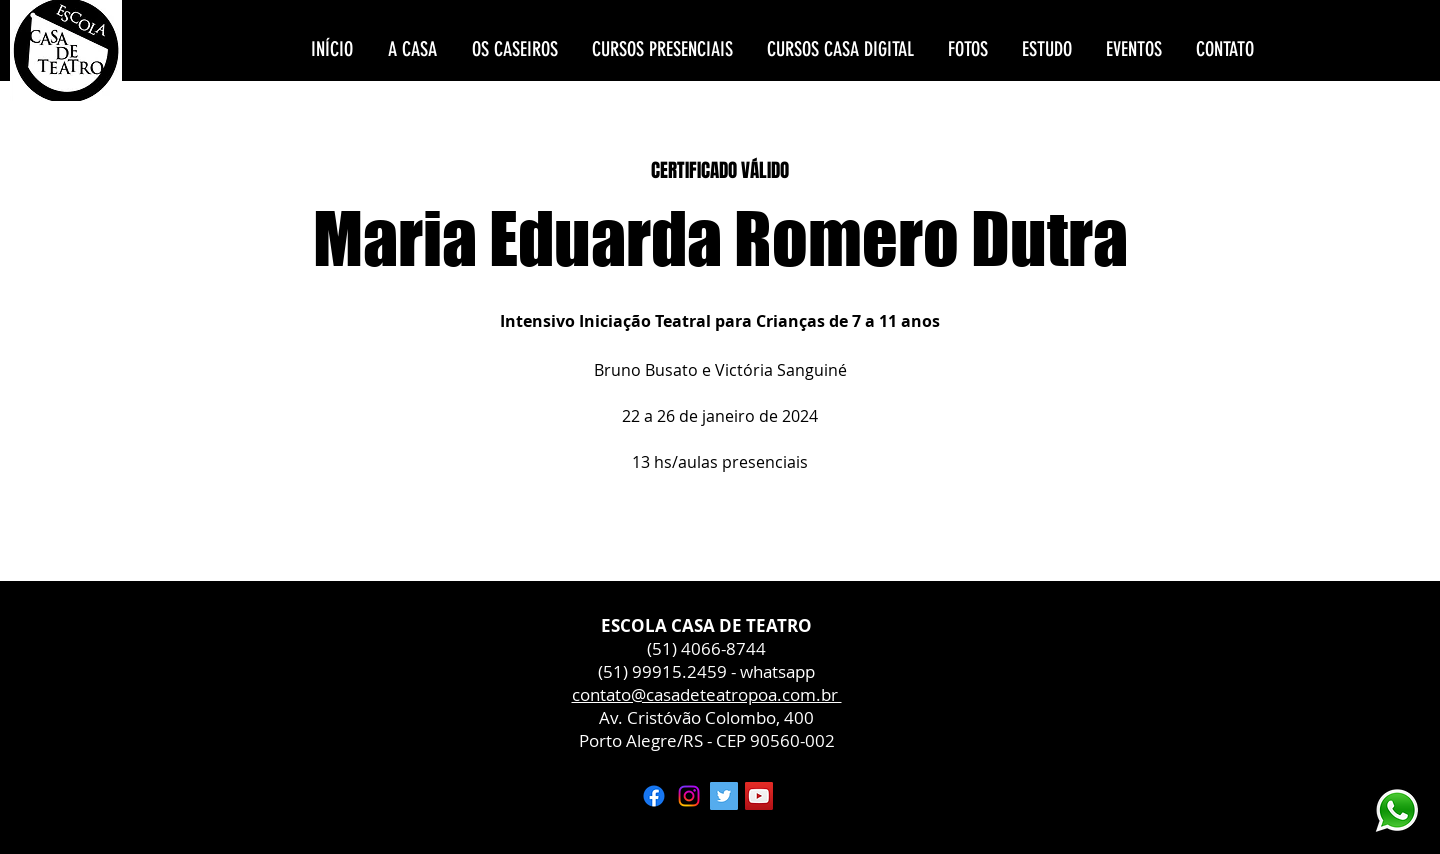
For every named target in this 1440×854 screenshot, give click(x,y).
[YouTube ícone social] (759, 796)
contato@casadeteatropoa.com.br (707, 694)
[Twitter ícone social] (724, 796)
